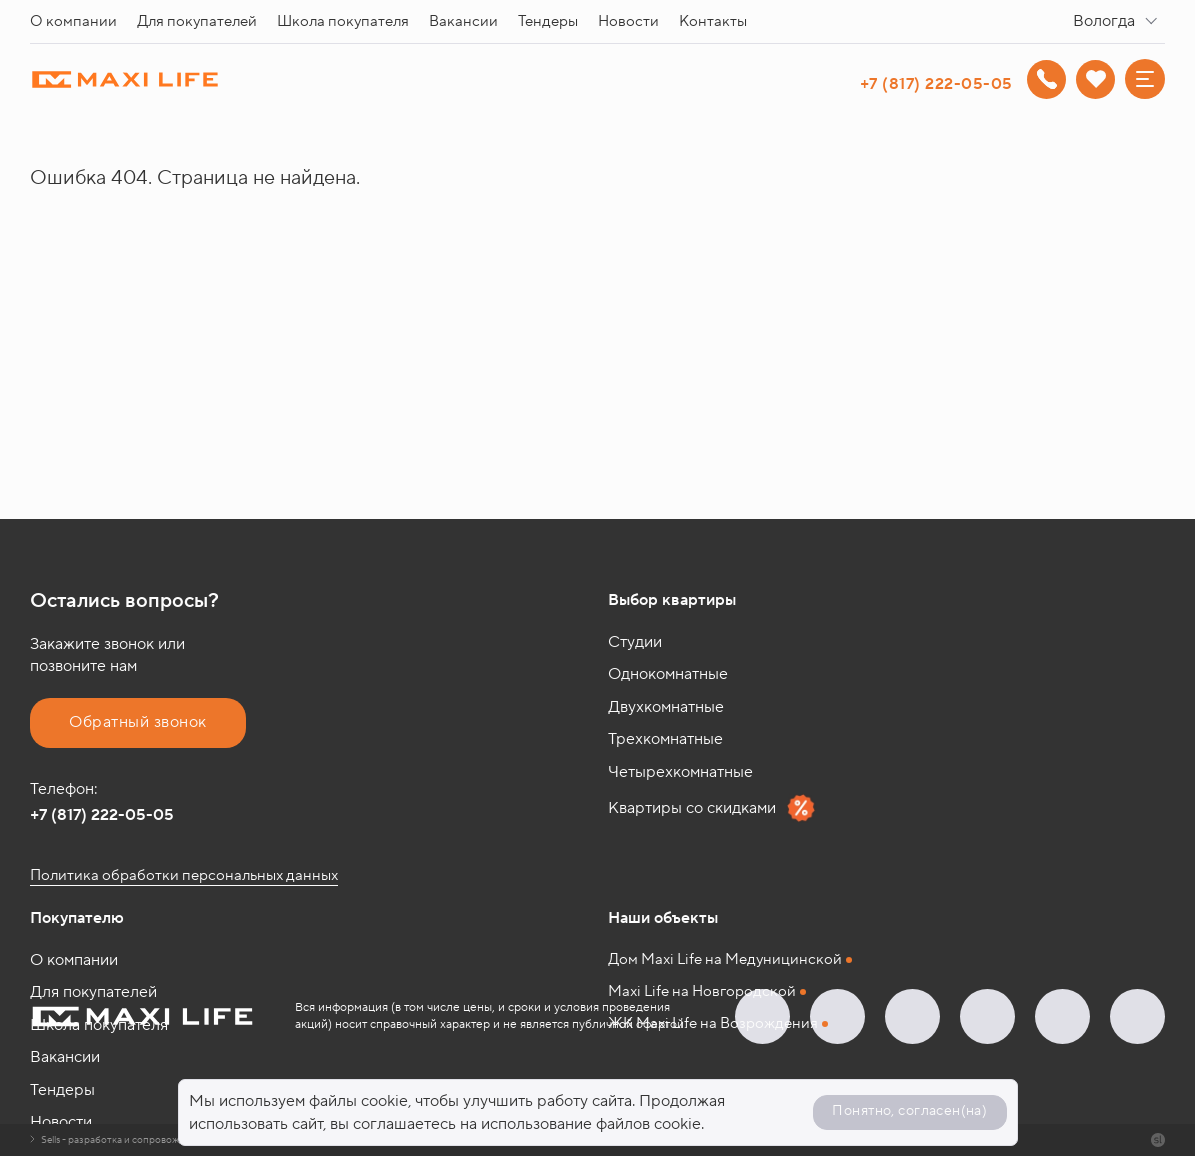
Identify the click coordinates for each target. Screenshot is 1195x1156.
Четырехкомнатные (680, 772)
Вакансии (463, 21)
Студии (635, 642)
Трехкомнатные (665, 739)
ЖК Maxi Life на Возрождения (713, 1023)
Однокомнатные (668, 674)
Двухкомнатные (666, 707)
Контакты (713, 21)
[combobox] (1119, 22)
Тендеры (548, 21)
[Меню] (1145, 79)
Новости (628, 21)
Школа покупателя (343, 21)
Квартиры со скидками (712, 808)
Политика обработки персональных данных (184, 875)
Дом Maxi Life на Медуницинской (725, 959)
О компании (73, 21)
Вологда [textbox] (1104, 21)
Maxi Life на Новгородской (702, 991)
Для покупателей (197, 21)
